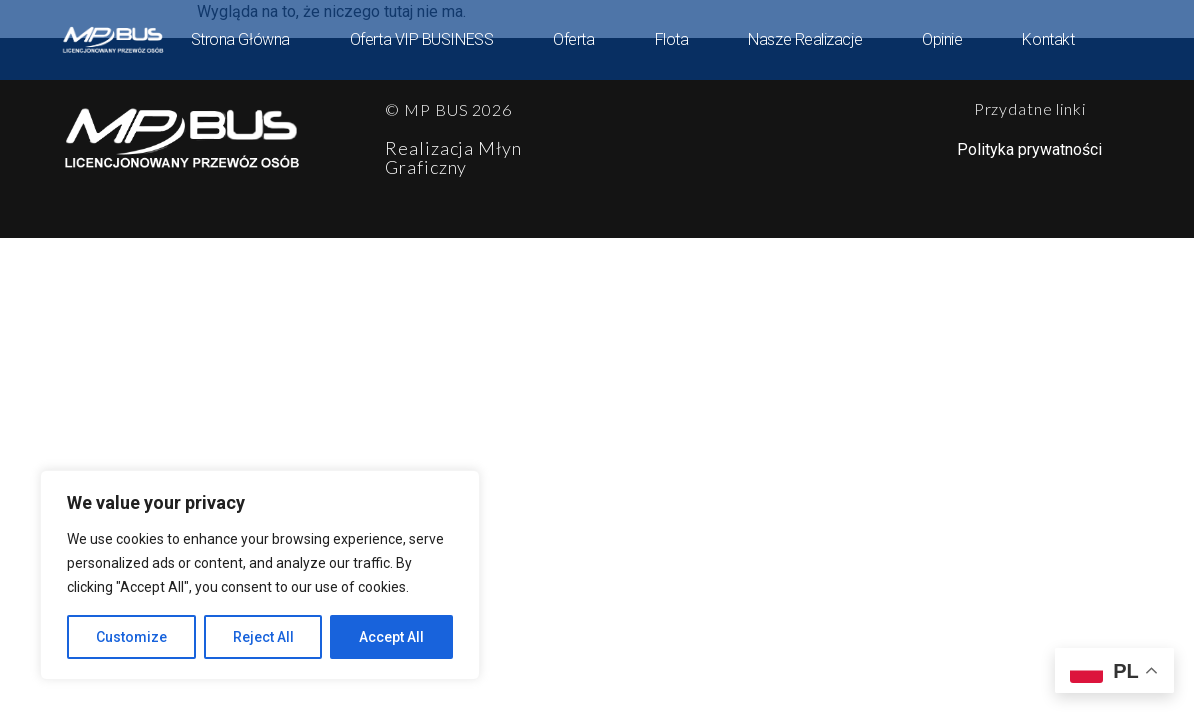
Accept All (391, 637)
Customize (131, 637)
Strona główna (240, 39)
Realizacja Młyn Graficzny (453, 157)
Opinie (942, 39)
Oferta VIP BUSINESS (421, 39)
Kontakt (1048, 39)
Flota (672, 39)
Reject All (263, 637)
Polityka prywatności (1029, 149)
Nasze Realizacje (805, 39)
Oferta (573, 39)
